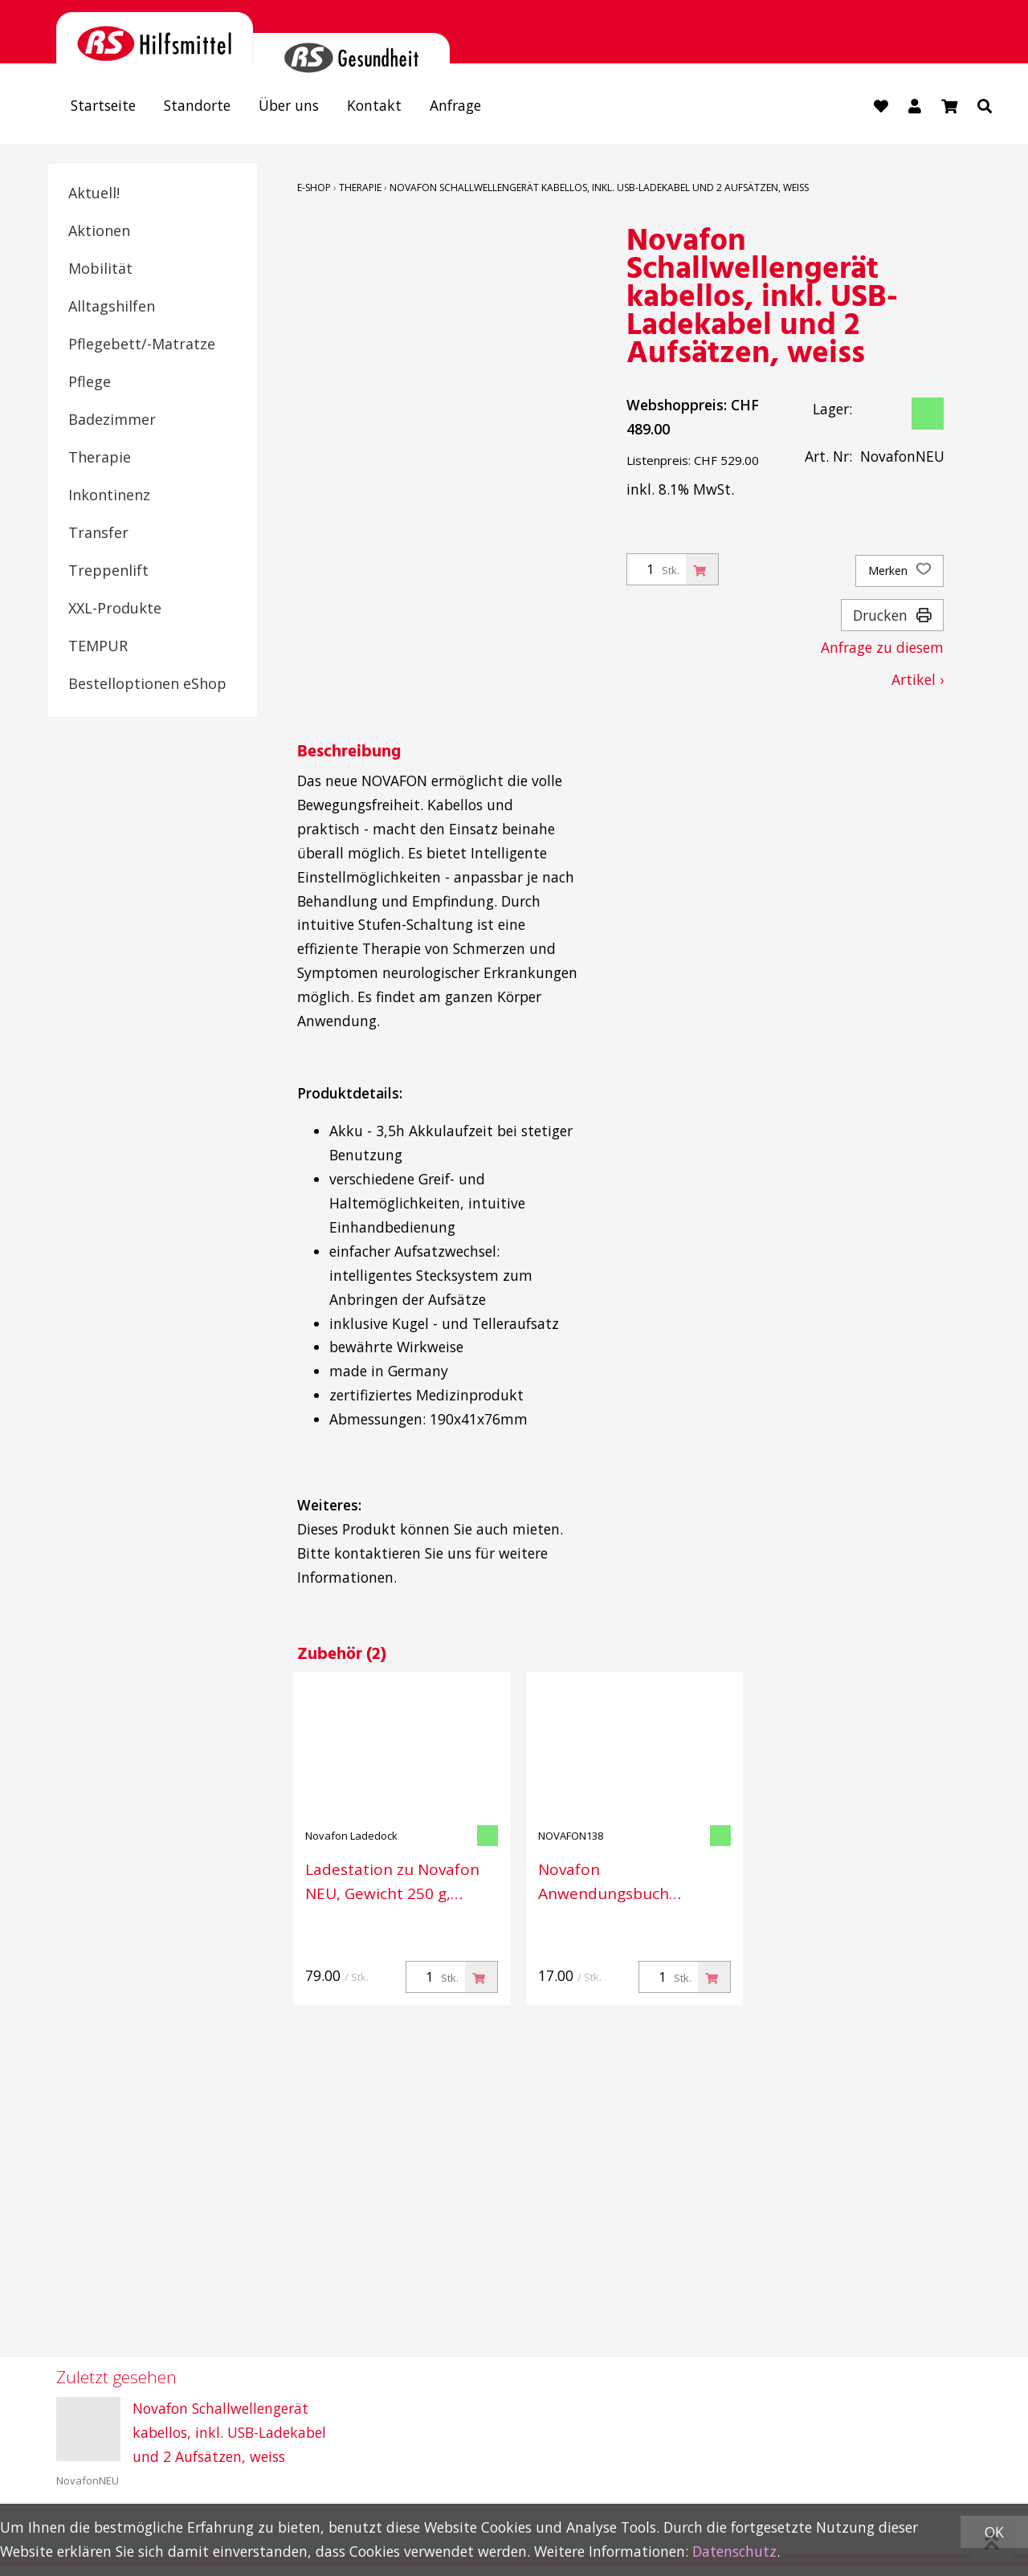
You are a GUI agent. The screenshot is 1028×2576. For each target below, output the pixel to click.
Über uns (289, 105)
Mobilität (100, 268)
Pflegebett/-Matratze (141, 343)
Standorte (197, 105)
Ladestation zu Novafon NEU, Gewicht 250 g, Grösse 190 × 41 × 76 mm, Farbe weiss (398, 1881)
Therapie (99, 457)
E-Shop (314, 187)
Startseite (103, 105)
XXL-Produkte (114, 608)
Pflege (89, 381)
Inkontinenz (109, 494)
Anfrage (455, 105)
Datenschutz (734, 2551)
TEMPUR (98, 645)
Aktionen (99, 230)
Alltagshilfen (111, 306)
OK (994, 2531)
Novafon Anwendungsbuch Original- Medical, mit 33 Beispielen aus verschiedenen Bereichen (630, 1881)
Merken (899, 571)
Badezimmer (112, 419)
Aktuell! (94, 192)
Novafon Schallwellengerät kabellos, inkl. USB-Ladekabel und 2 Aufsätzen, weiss (599, 187)
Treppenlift (108, 570)
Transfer (98, 532)
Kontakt (374, 105)
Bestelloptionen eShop (147, 683)
